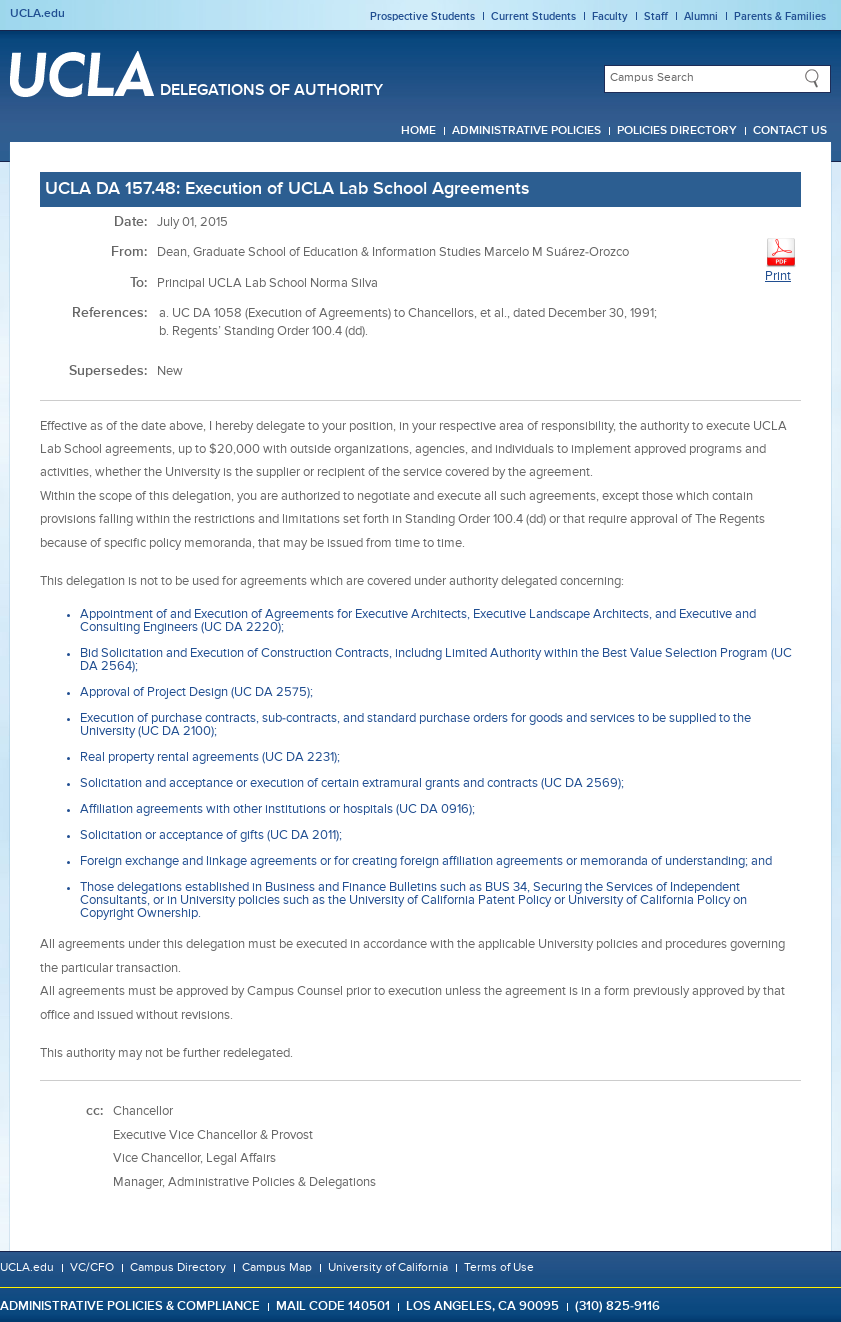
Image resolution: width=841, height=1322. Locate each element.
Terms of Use (499, 1268)
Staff (656, 16)
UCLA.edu (37, 14)
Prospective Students (422, 16)
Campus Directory (178, 1268)
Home (418, 131)
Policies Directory (677, 131)
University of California (388, 1268)
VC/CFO (92, 1268)
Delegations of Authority (271, 91)
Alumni (701, 16)
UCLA (82, 74)
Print (781, 259)
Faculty (610, 16)
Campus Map (277, 1268)
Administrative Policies (526, 131)
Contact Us (790, 131)
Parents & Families (780, 16)
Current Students (533, 16)
